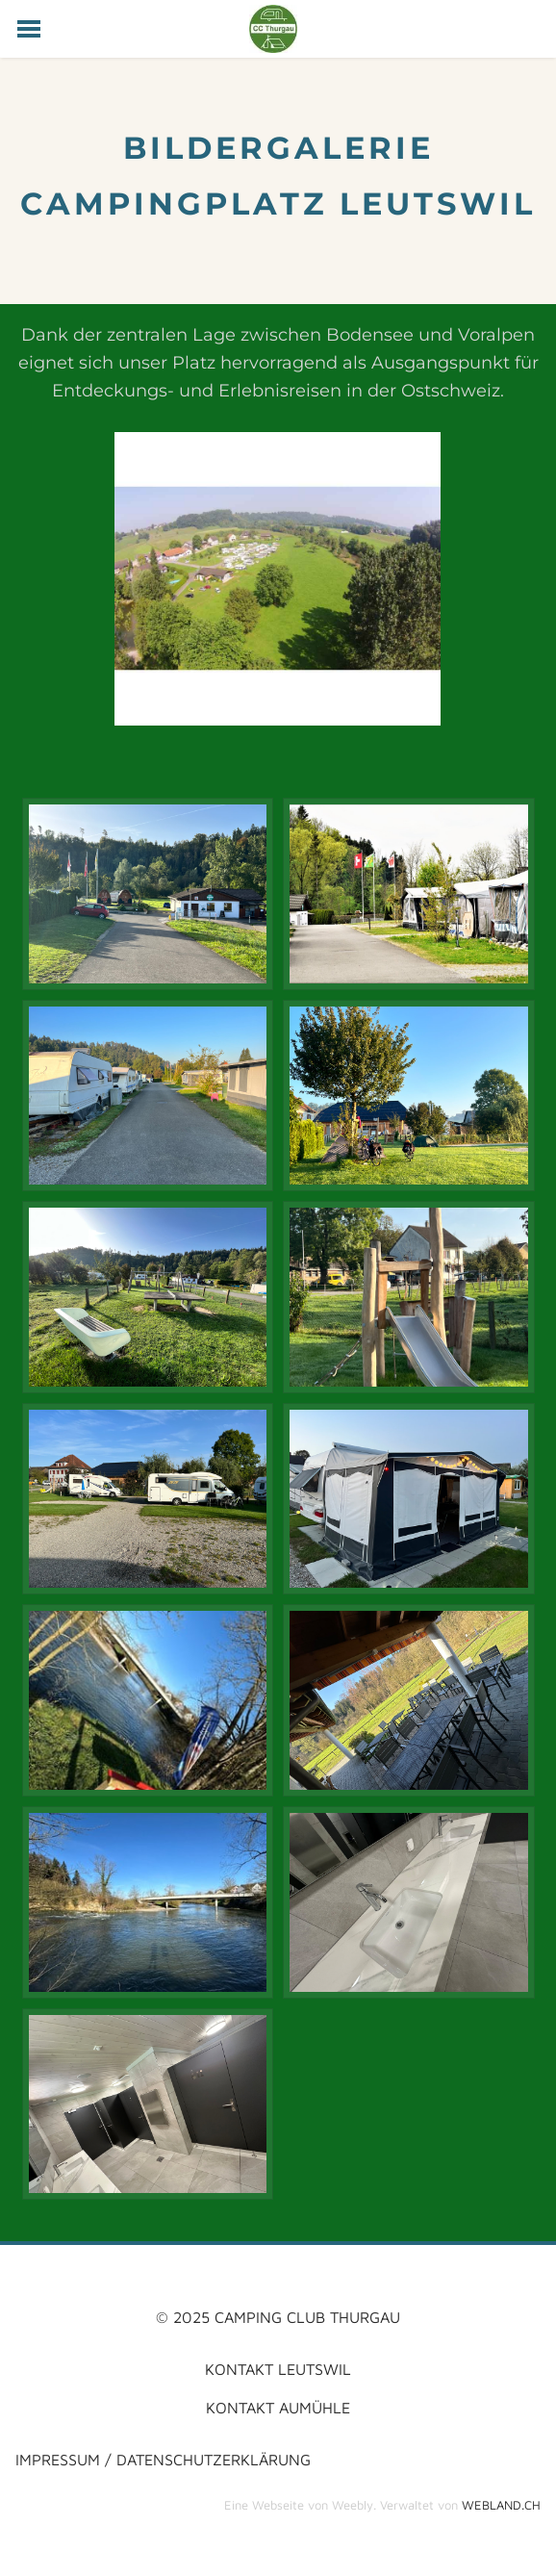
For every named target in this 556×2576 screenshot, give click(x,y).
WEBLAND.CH (501, 2504)
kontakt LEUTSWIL (278, 2368)
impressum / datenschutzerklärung (163, 2459)
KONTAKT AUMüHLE (278, 2407)
